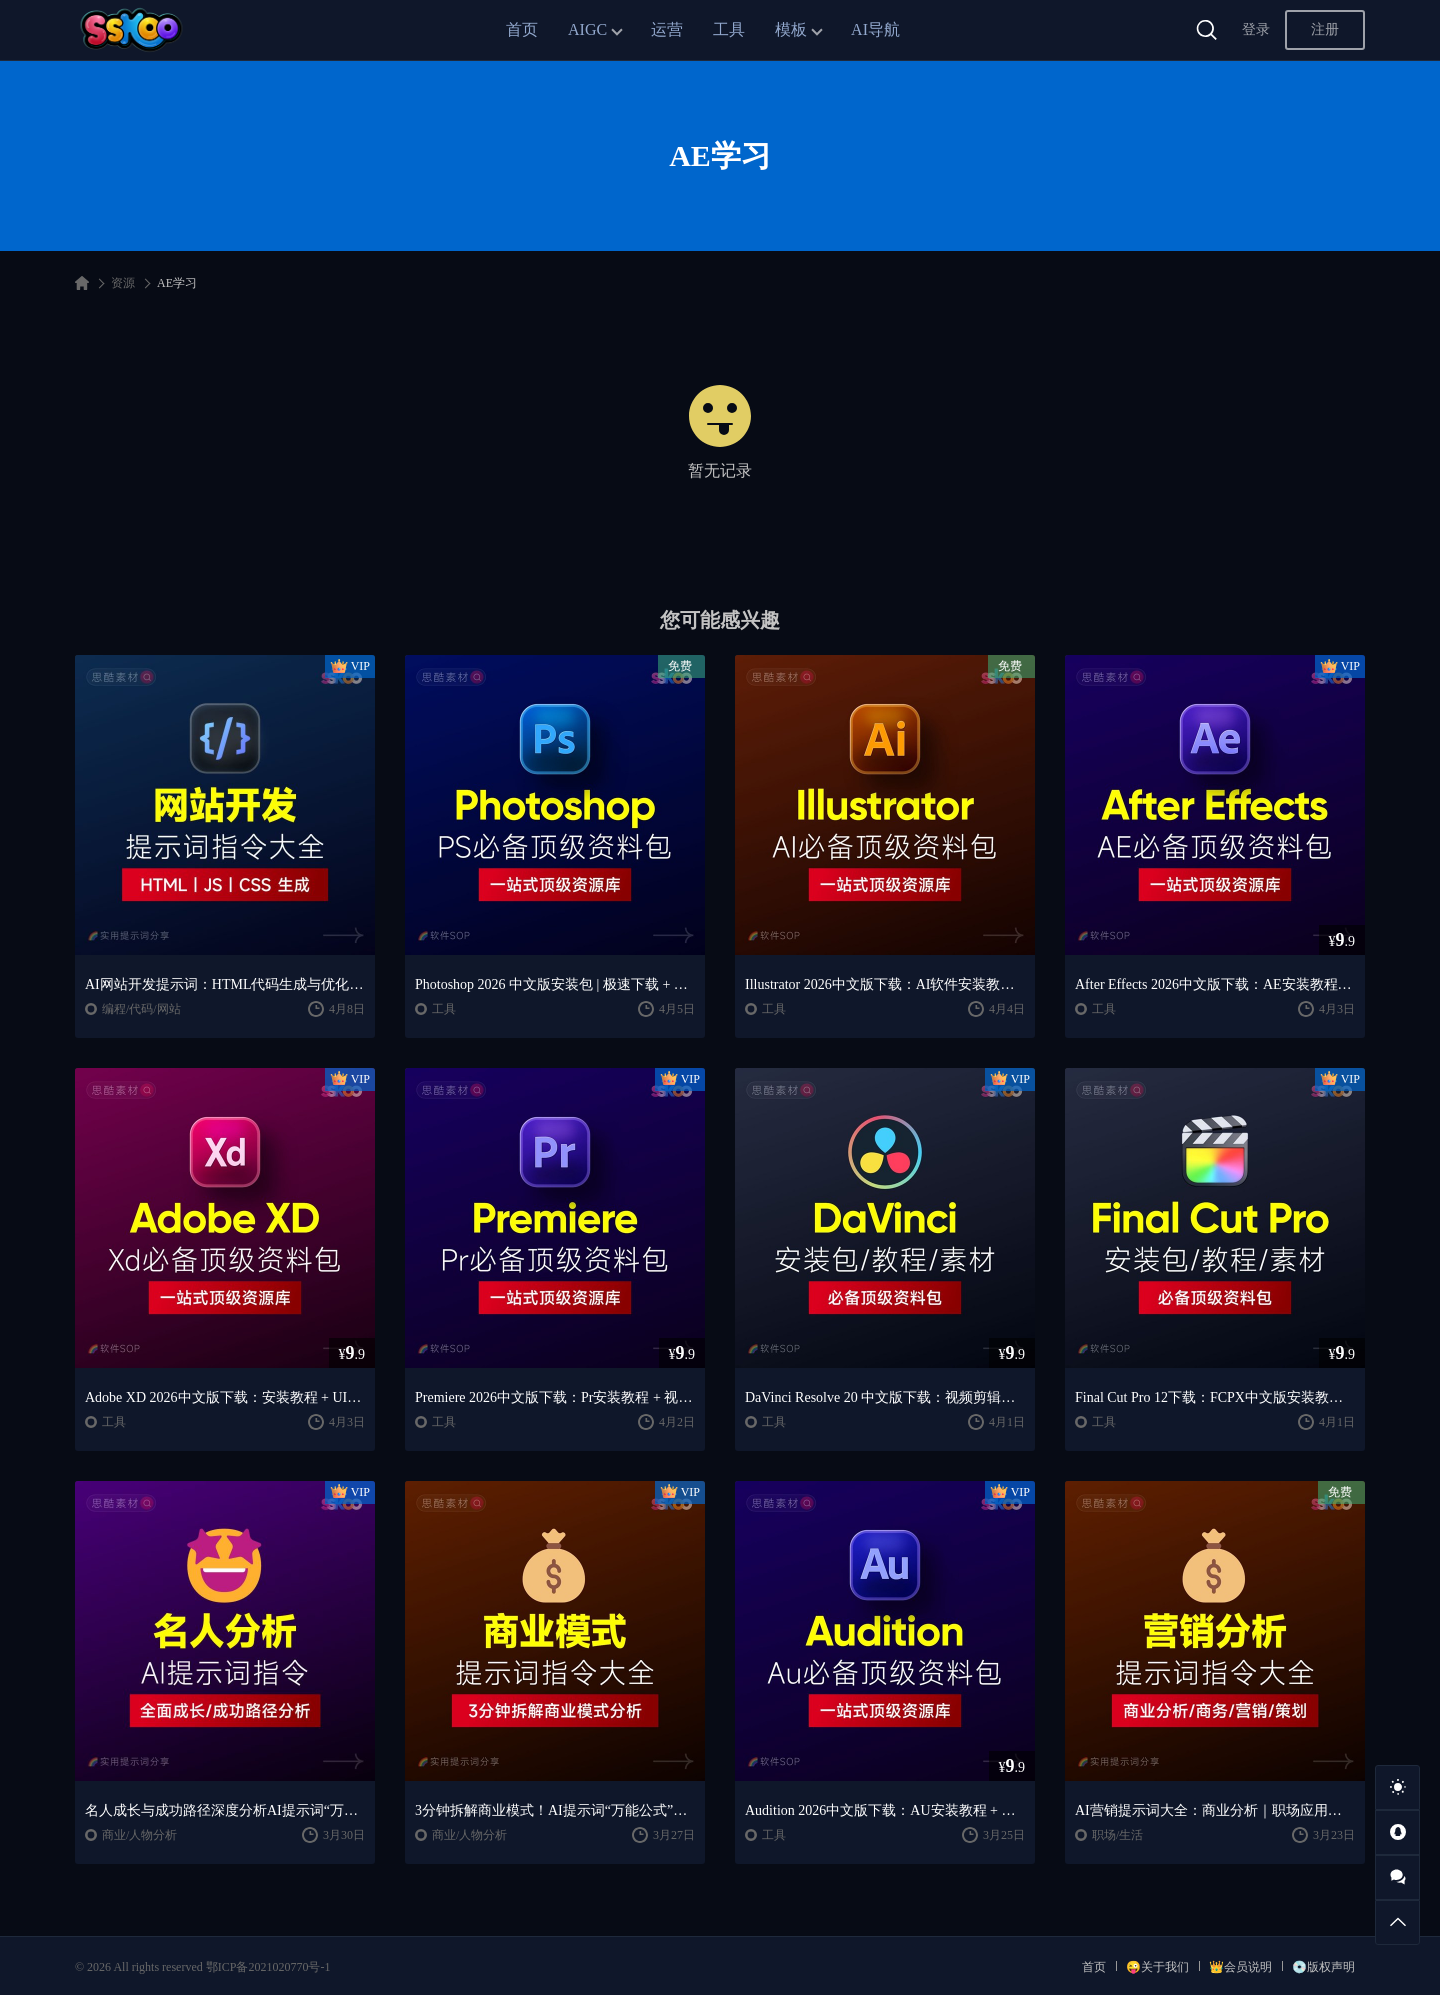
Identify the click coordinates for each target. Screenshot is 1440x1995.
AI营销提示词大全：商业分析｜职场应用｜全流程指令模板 (1215, 1810)
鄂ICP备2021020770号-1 (268, 1967)
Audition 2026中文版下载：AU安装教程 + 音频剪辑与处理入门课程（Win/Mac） (885, 1810)
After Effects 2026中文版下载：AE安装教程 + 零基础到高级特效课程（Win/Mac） (1215, 984)
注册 (1325, 29)
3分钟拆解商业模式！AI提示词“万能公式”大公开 (555, 1810)
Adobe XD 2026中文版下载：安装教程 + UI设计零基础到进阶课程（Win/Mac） (225, 1397)
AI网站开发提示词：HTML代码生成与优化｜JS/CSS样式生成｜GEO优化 (225, 984)
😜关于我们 (1157, 1967)
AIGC (587, 29)
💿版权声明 (1323, 1967)
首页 (522, 29)
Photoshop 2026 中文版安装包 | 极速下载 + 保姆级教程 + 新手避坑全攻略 (555, 984)
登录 (1256, 29)
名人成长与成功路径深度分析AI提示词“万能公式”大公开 (225, 1810)
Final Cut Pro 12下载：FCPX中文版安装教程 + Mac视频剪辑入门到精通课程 (1215, 1397)
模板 (791, 29)
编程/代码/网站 (141, 1009)
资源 (123, 283)
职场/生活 (1117, 1835)
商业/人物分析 (139, 1835)
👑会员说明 (1240, 1967)
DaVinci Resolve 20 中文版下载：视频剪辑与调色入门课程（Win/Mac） (885, 1397)
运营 (667, 29)
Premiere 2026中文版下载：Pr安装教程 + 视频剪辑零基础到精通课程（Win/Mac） (555, 1397)
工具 (729, 29)
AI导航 (875, 29)
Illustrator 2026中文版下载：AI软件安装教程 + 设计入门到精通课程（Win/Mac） (885, 984)
